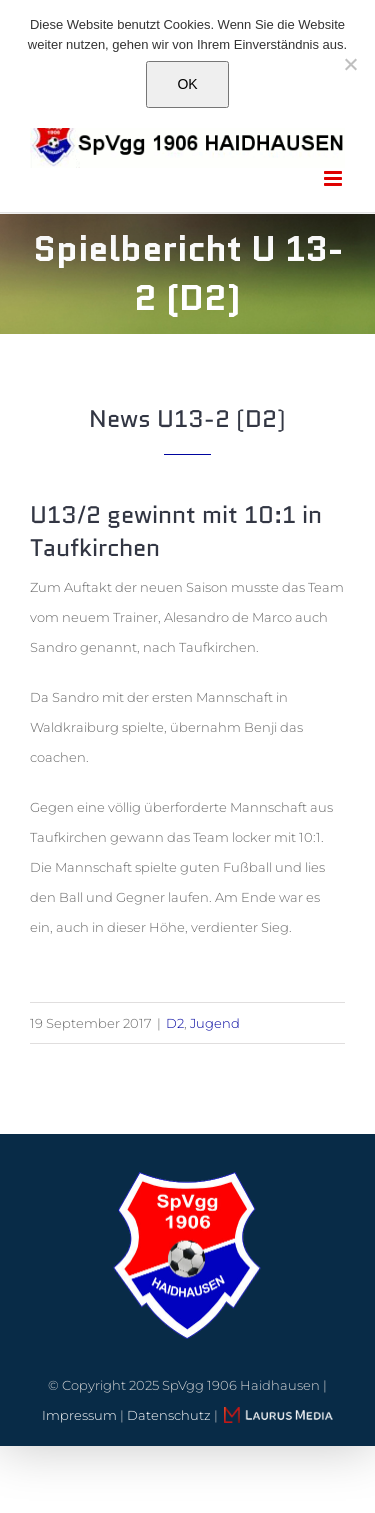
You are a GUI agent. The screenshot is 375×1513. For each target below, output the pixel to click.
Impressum (79, 1415)
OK (187, 84)
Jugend (215, 1023)
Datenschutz (169, 1415)
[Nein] (350, 64)
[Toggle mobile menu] (334, 178)
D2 (175, 1023)
